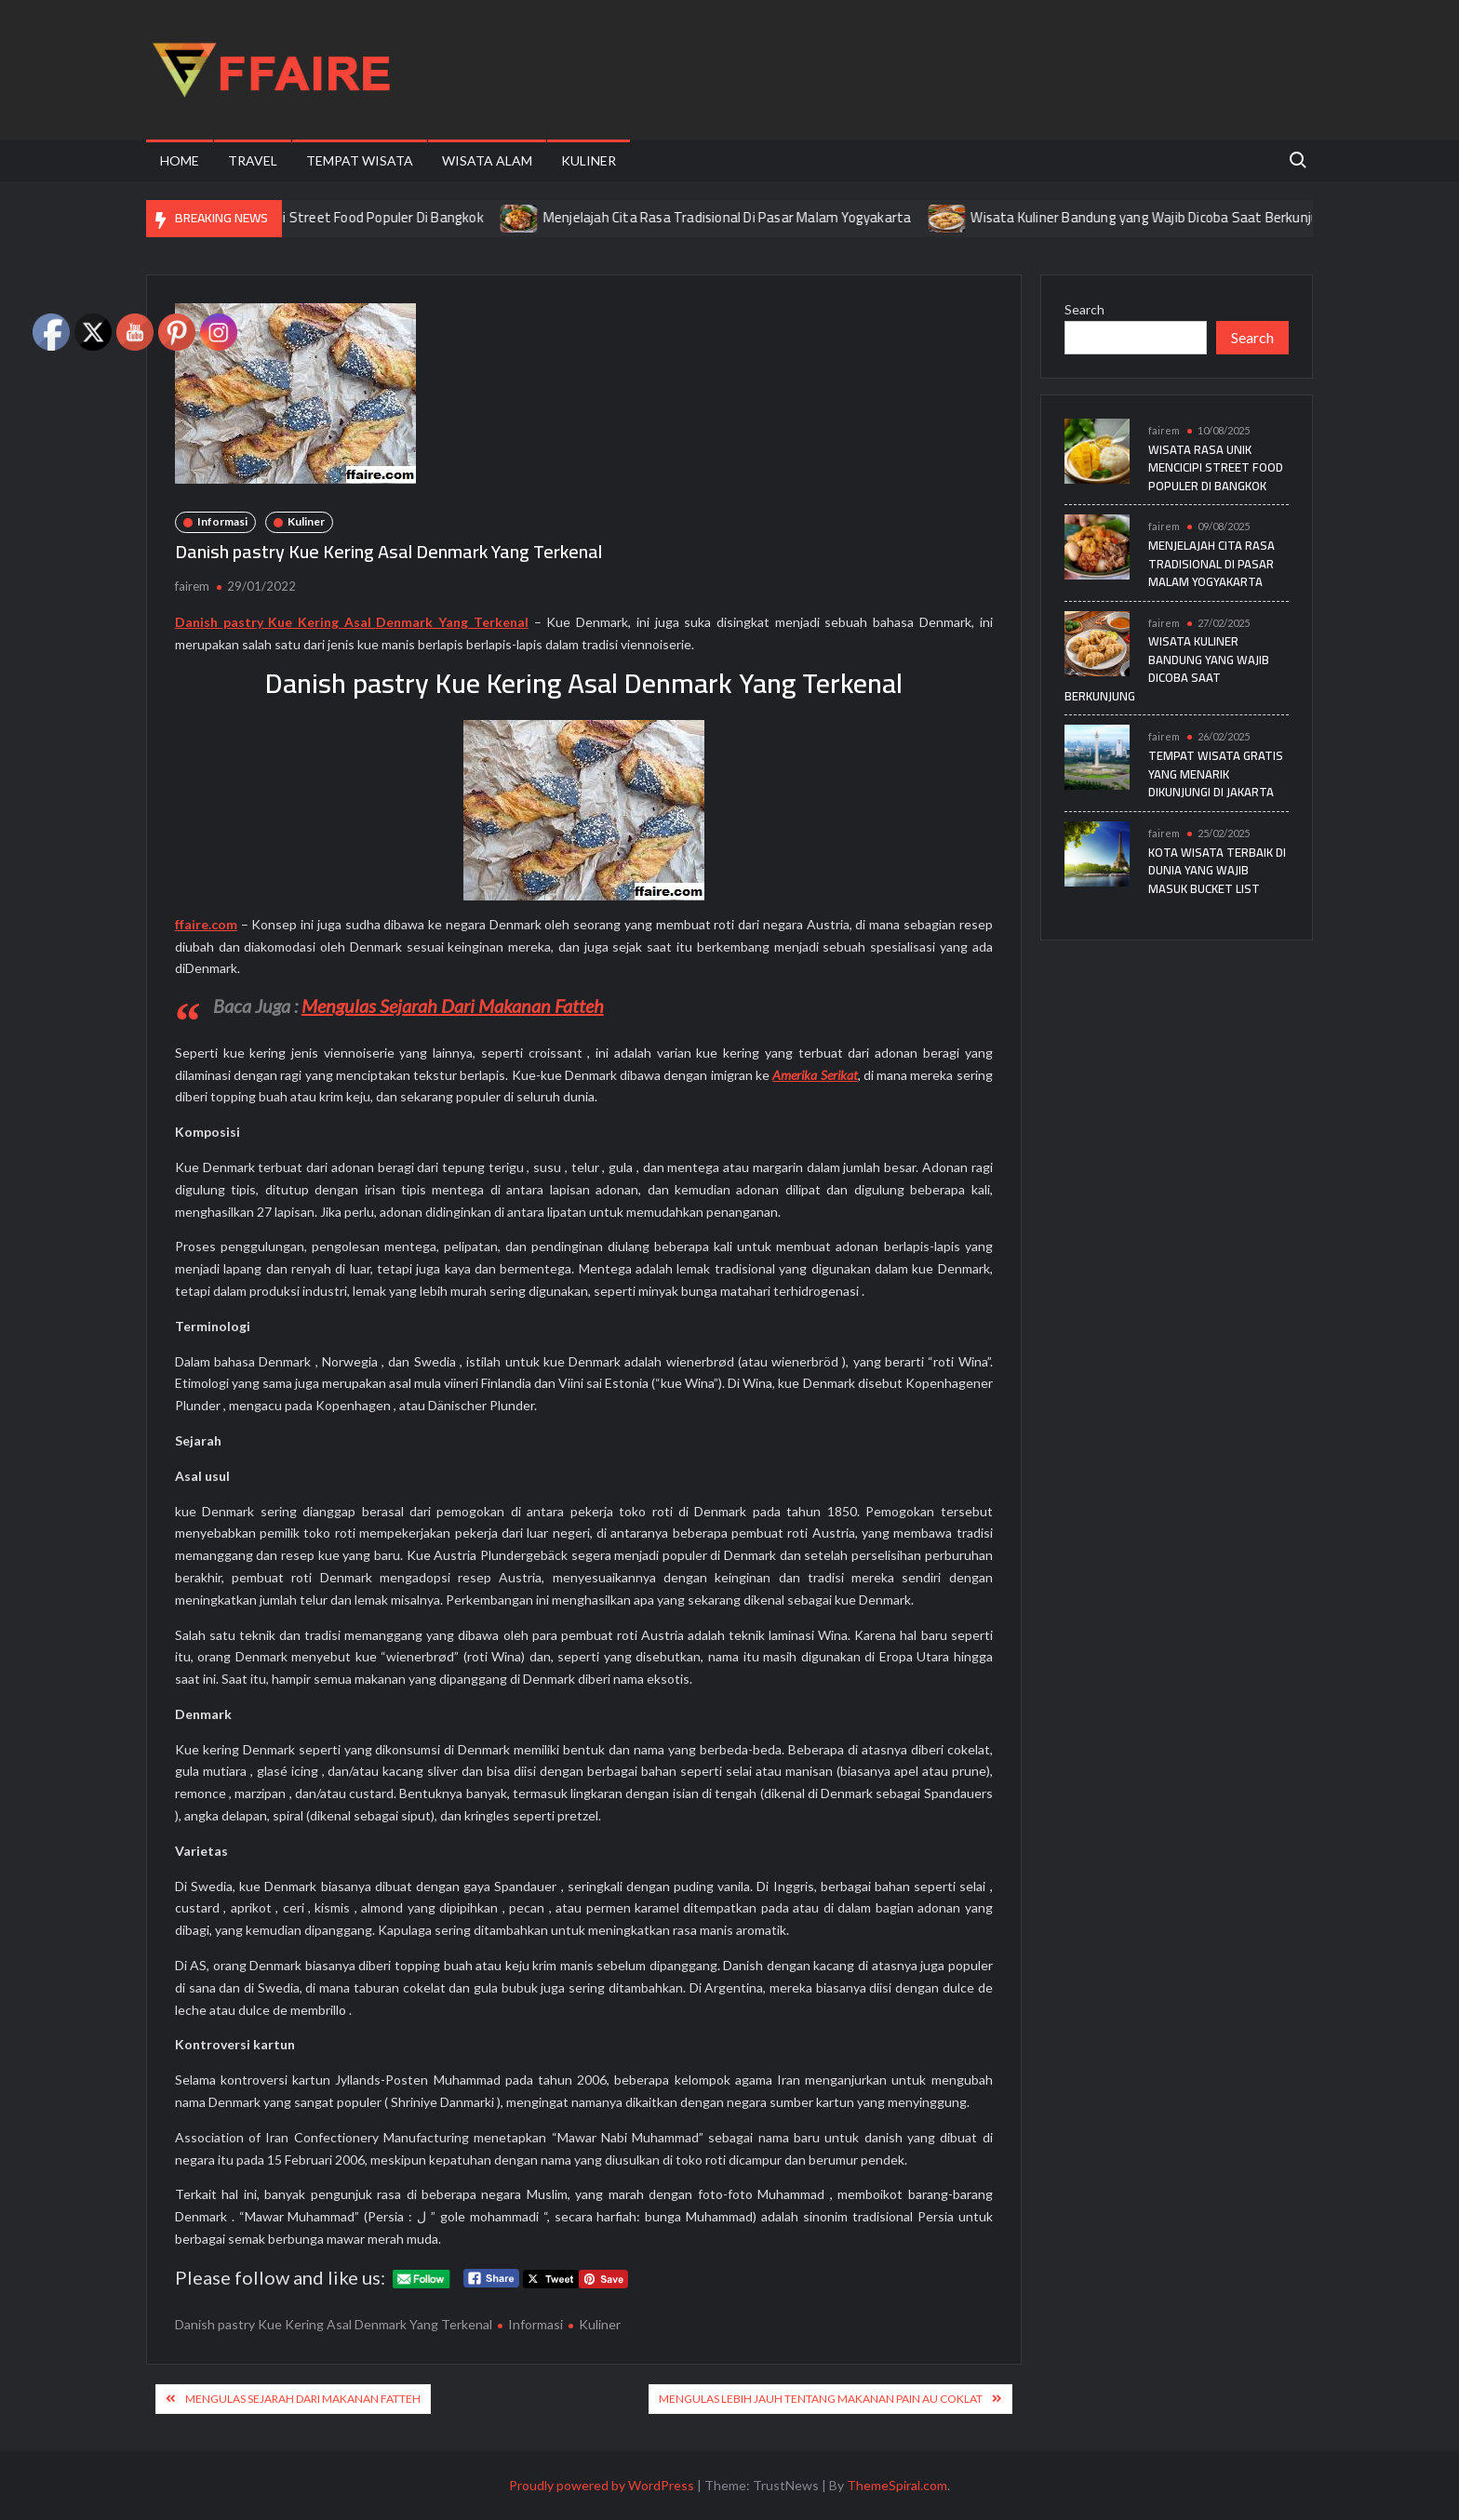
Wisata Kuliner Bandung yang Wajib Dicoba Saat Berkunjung (1167, 217)
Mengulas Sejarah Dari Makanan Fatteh (452, 1005)
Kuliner (588, 160)
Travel (252, 160)
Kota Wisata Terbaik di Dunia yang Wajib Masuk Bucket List (1217, 870)
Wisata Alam (487, 160)
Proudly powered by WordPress (601, 2485)
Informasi (222, 521)
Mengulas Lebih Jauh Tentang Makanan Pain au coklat (821, 2399)
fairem (192, 586)
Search (1084, 309)
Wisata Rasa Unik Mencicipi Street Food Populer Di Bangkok (318, 217)
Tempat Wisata (359, 160)
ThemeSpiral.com (897, 2485)
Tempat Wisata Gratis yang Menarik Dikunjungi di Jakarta (1215, 773)
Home (179, 160)
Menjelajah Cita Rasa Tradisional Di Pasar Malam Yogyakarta (743, 217)
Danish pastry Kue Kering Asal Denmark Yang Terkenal (333, 2324)
